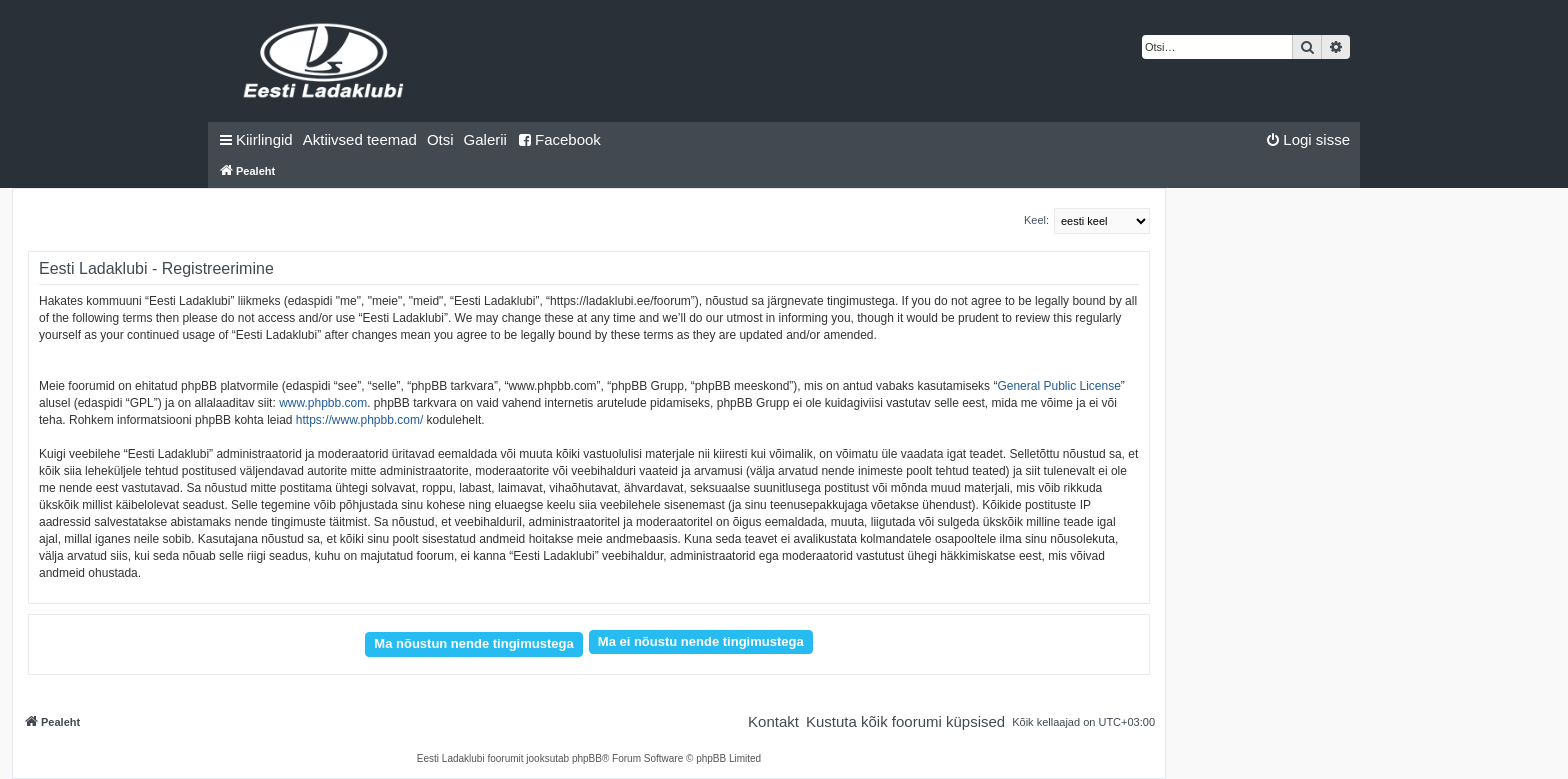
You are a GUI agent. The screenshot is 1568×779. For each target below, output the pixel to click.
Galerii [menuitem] (485, 139)
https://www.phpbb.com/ (359, 420)
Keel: (1036, 220)
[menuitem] (360, 140)
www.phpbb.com (323, 403)
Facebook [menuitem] (559, 139)
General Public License (1058, 386)
